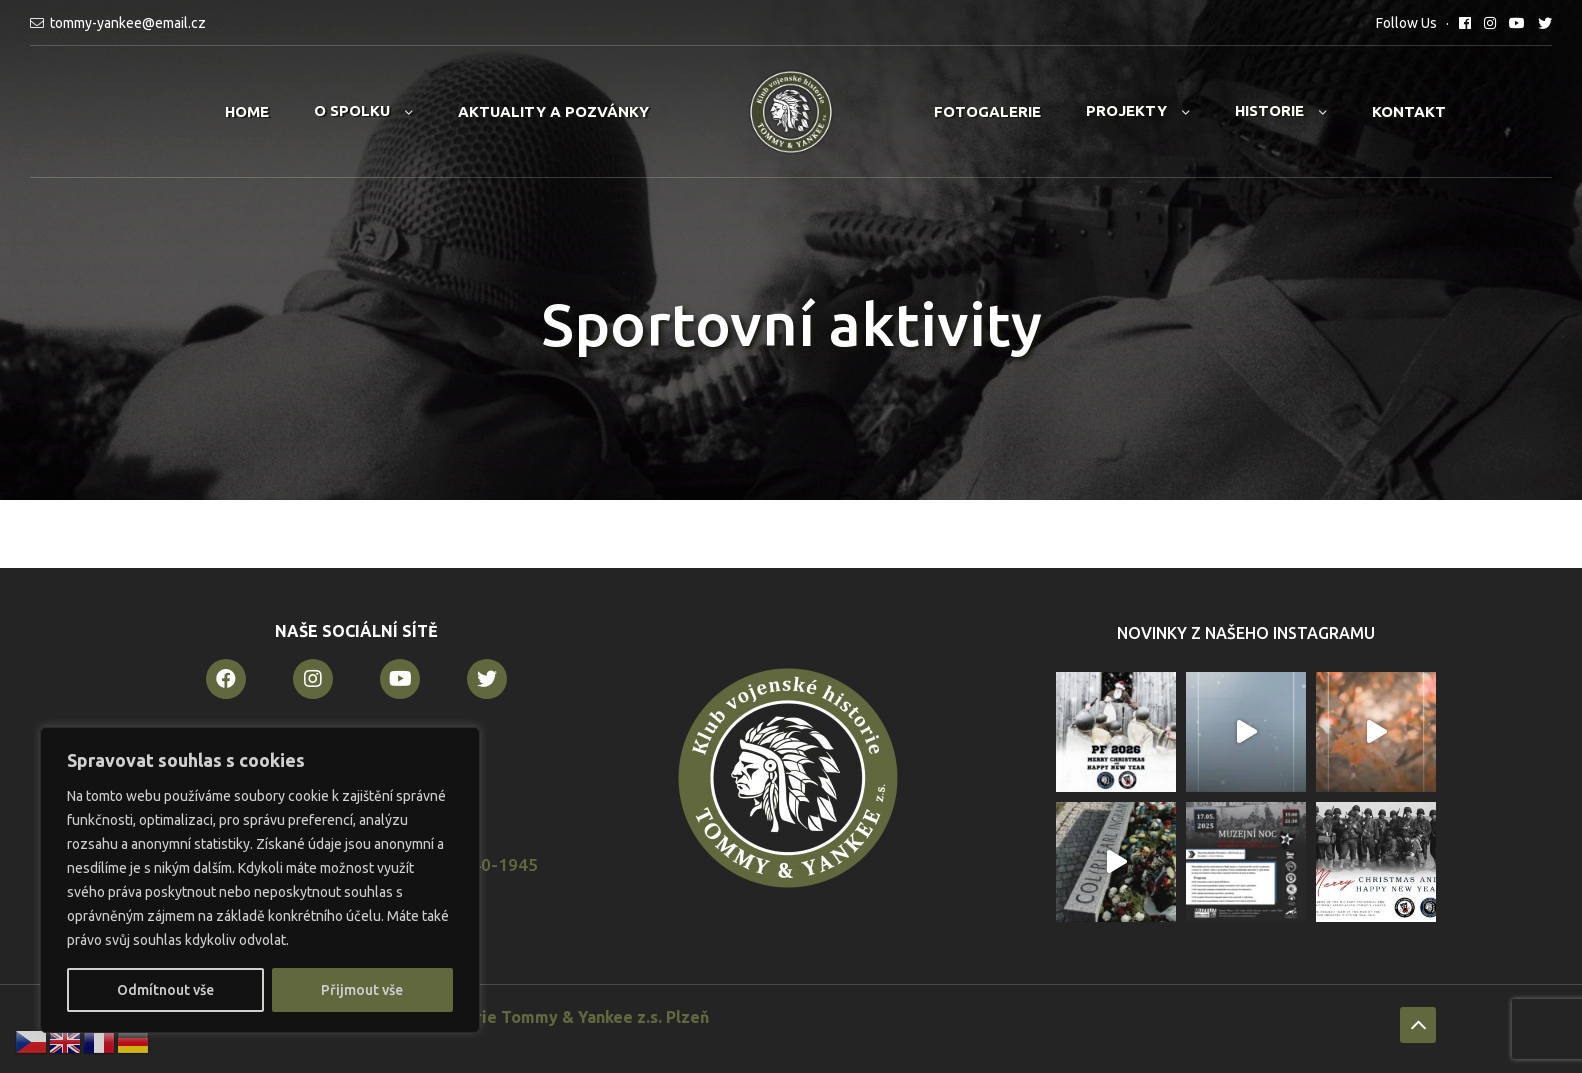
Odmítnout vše (165, 990)
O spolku (352, 110)
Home (247, 111)
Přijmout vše (362, 990)
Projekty (1126, 110)
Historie (1269, 110)
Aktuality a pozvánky (553, 111)
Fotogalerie (987, 111)
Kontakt (1409, 111)
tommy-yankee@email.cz (128, 23)
